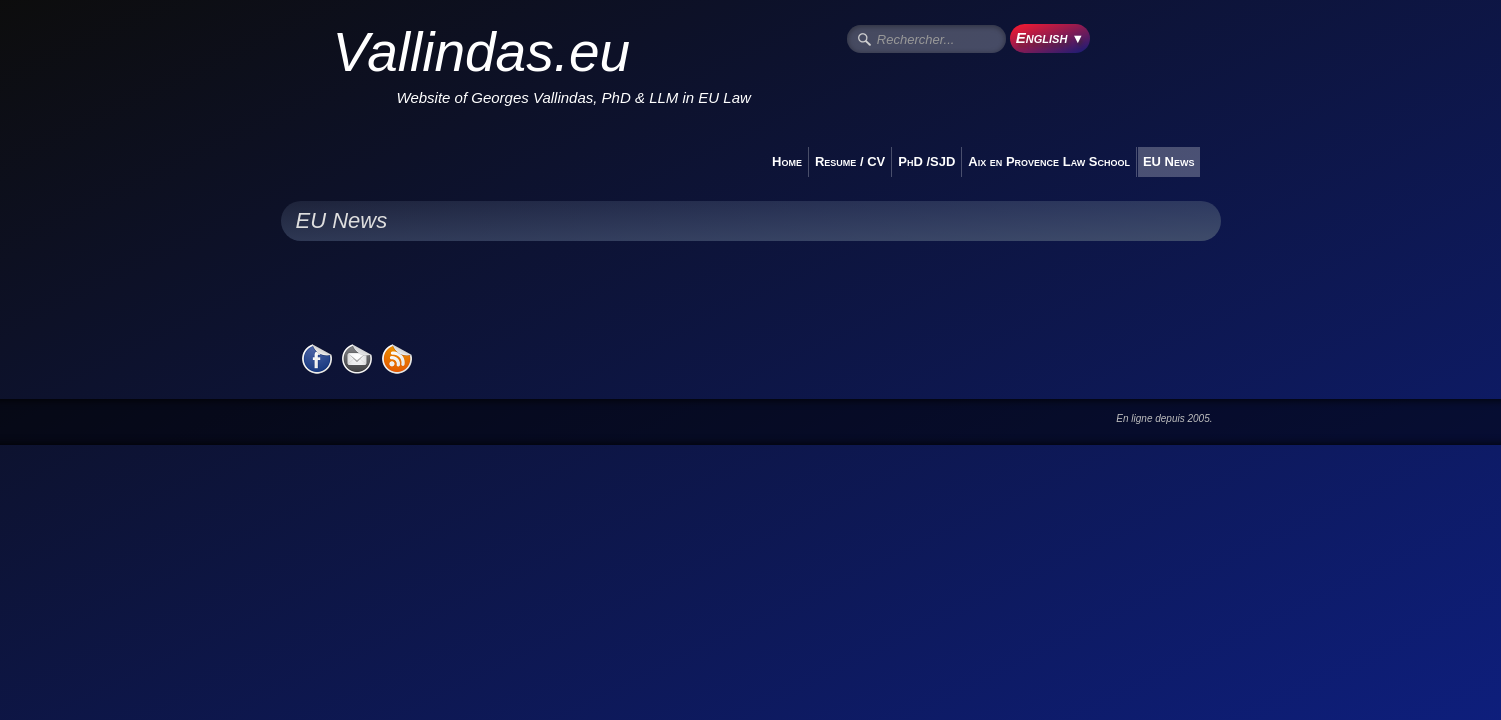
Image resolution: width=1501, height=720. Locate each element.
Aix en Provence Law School (1049, 161)
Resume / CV (850, 161)
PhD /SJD (926, 161)
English (1050, 37)
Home (787, 161)
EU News (1169, 161)
